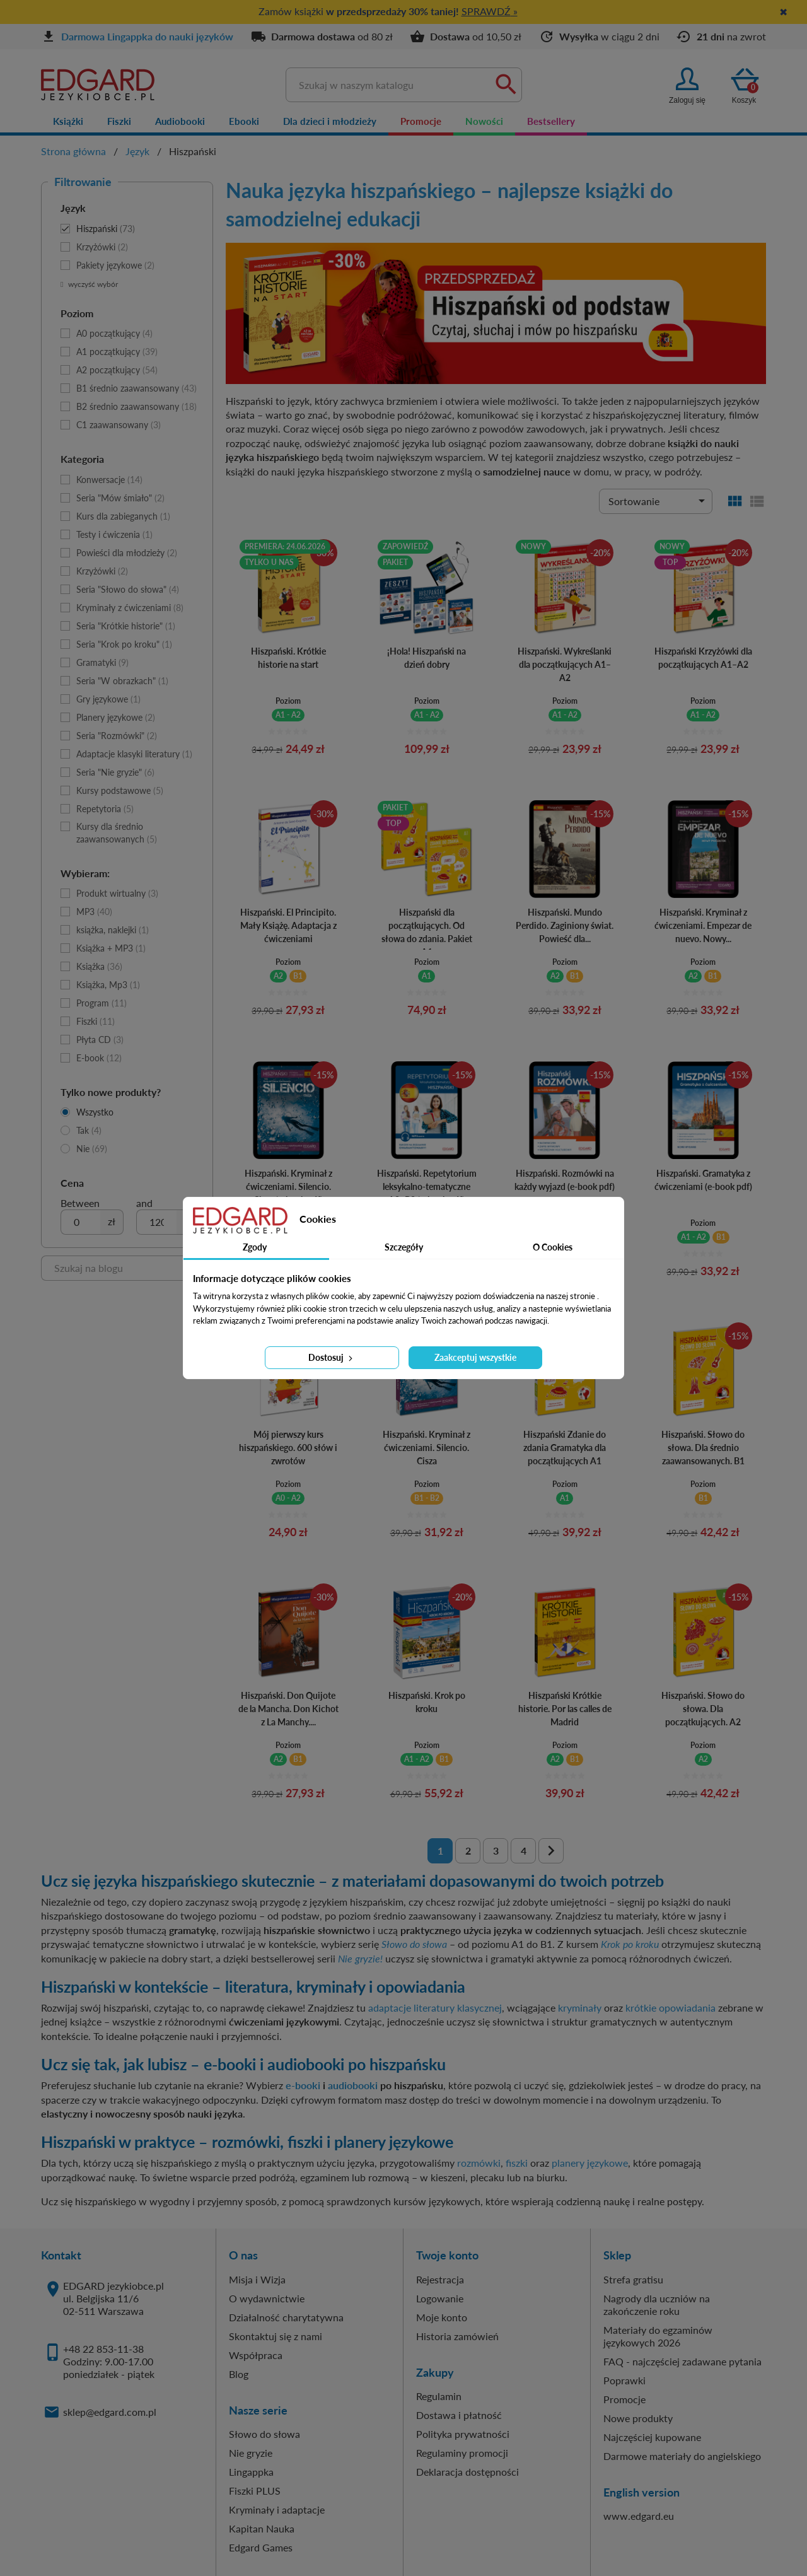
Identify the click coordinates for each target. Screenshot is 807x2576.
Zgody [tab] (255, 1247)
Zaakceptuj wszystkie (475, 1357)
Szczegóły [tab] (404, 1247)
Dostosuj (331, 1357)
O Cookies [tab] (552, 1247)
